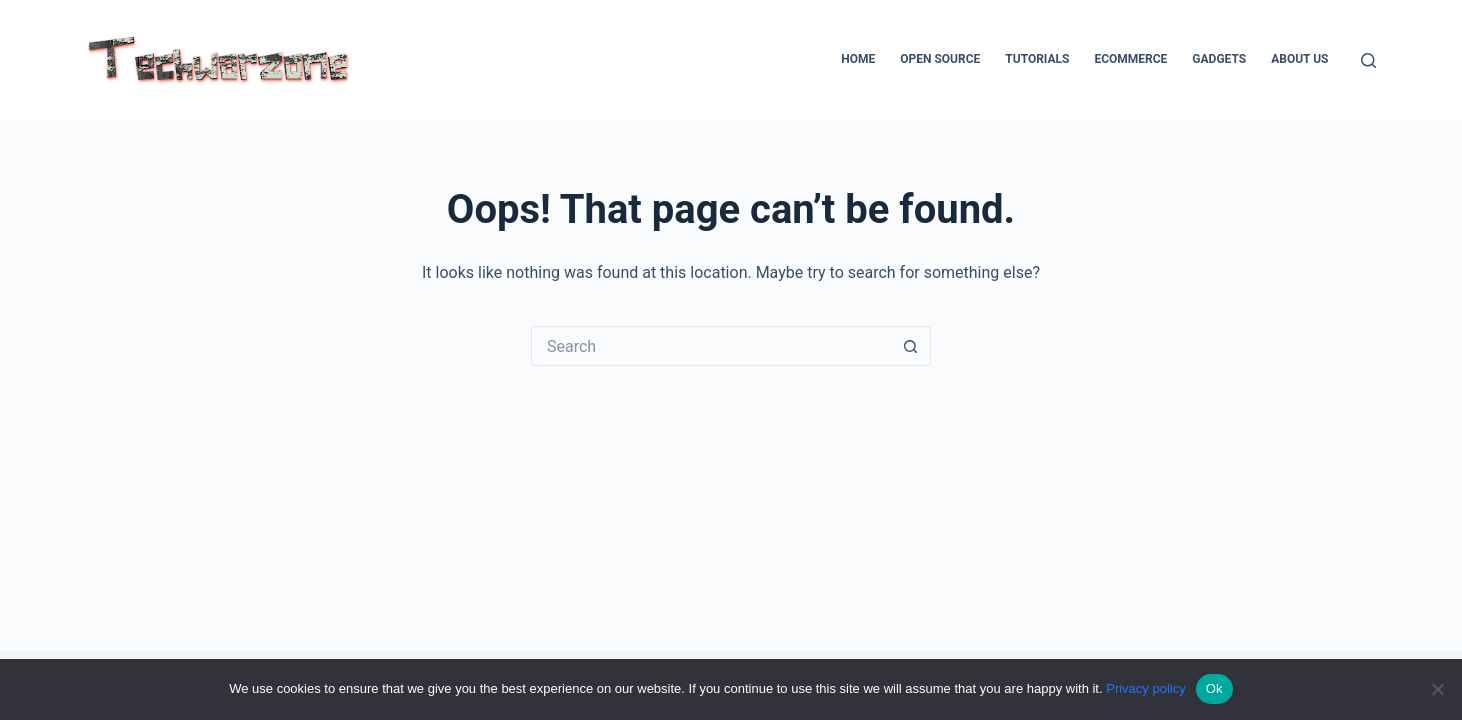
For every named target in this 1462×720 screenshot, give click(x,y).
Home (858, 59)
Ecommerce (1130, 59)
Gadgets (1219, 59)
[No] (1437, 689)
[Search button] (911, 346)
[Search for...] (711, 346)
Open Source (940, 59)
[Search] (1368, 60)
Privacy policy (1145, 688)
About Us (1299, 59)
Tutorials (1037, 59)
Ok (1214, 688)
